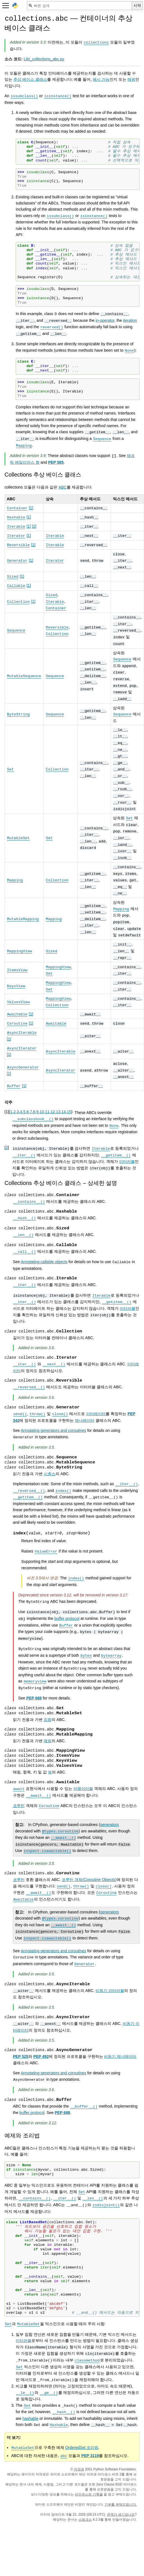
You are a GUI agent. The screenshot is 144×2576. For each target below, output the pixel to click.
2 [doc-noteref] (34, 526)
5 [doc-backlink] (24, 1112)
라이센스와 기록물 (89, 2494)
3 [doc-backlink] (18, 1112)
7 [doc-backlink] (31, 1112)
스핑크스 (85, 2520)
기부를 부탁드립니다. (120, 2504)
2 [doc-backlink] (14, 1112)
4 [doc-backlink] (21, 1112)
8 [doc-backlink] (34, 1112)
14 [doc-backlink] (63, 1112)
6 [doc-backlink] (28, 1112)
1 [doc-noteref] (31, 508)
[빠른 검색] (79, 5)
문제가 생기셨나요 (121, 2515)
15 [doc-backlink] (69, 1112)
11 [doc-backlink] (47, 1112)
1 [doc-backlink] (11, 1112)
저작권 (79, 2469)
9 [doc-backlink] (37, 1112)
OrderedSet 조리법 (81, 2447)
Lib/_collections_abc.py (44, 59)
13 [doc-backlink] (58, 1112)
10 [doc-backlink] (42, 1112)
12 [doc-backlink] (52, 1112)
